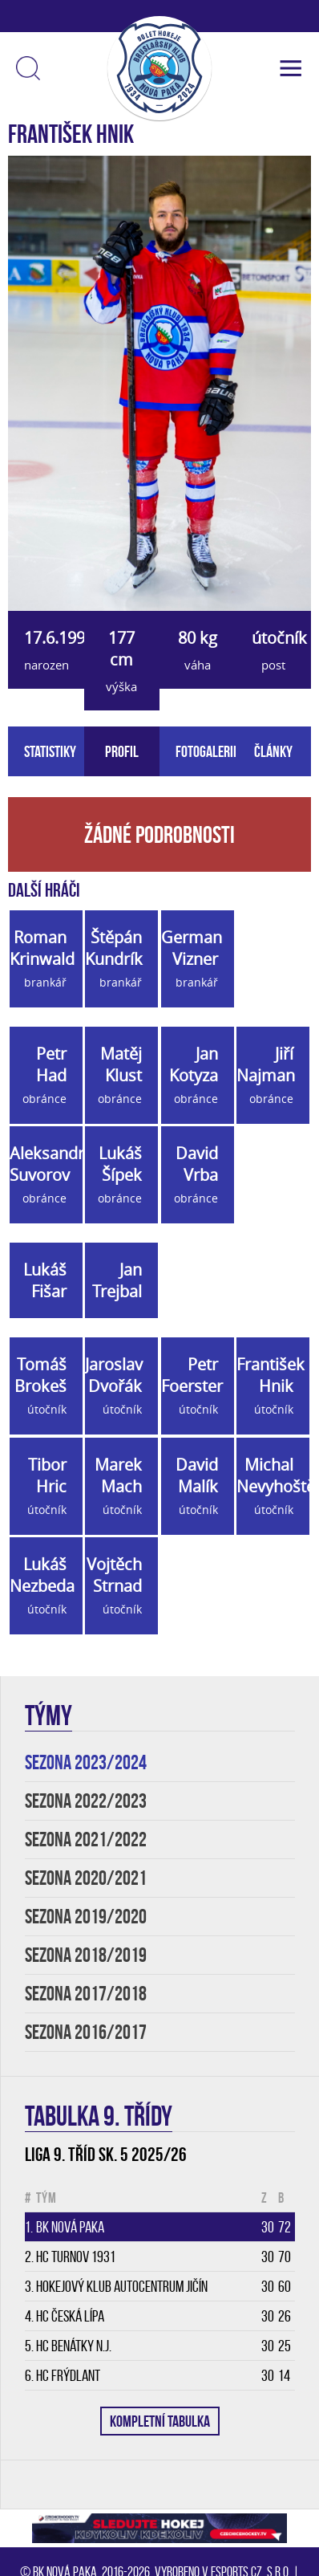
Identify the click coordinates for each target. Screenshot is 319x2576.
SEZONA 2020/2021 (86, 1878)
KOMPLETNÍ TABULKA (160, 2421)
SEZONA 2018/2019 (86, 1955)
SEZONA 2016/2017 (86, 2032)
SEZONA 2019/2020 (86, 1916)
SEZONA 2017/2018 (86, 1993)
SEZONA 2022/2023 (86, 1801)
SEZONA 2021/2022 (86, 1839)
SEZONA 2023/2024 (86, 1762)
